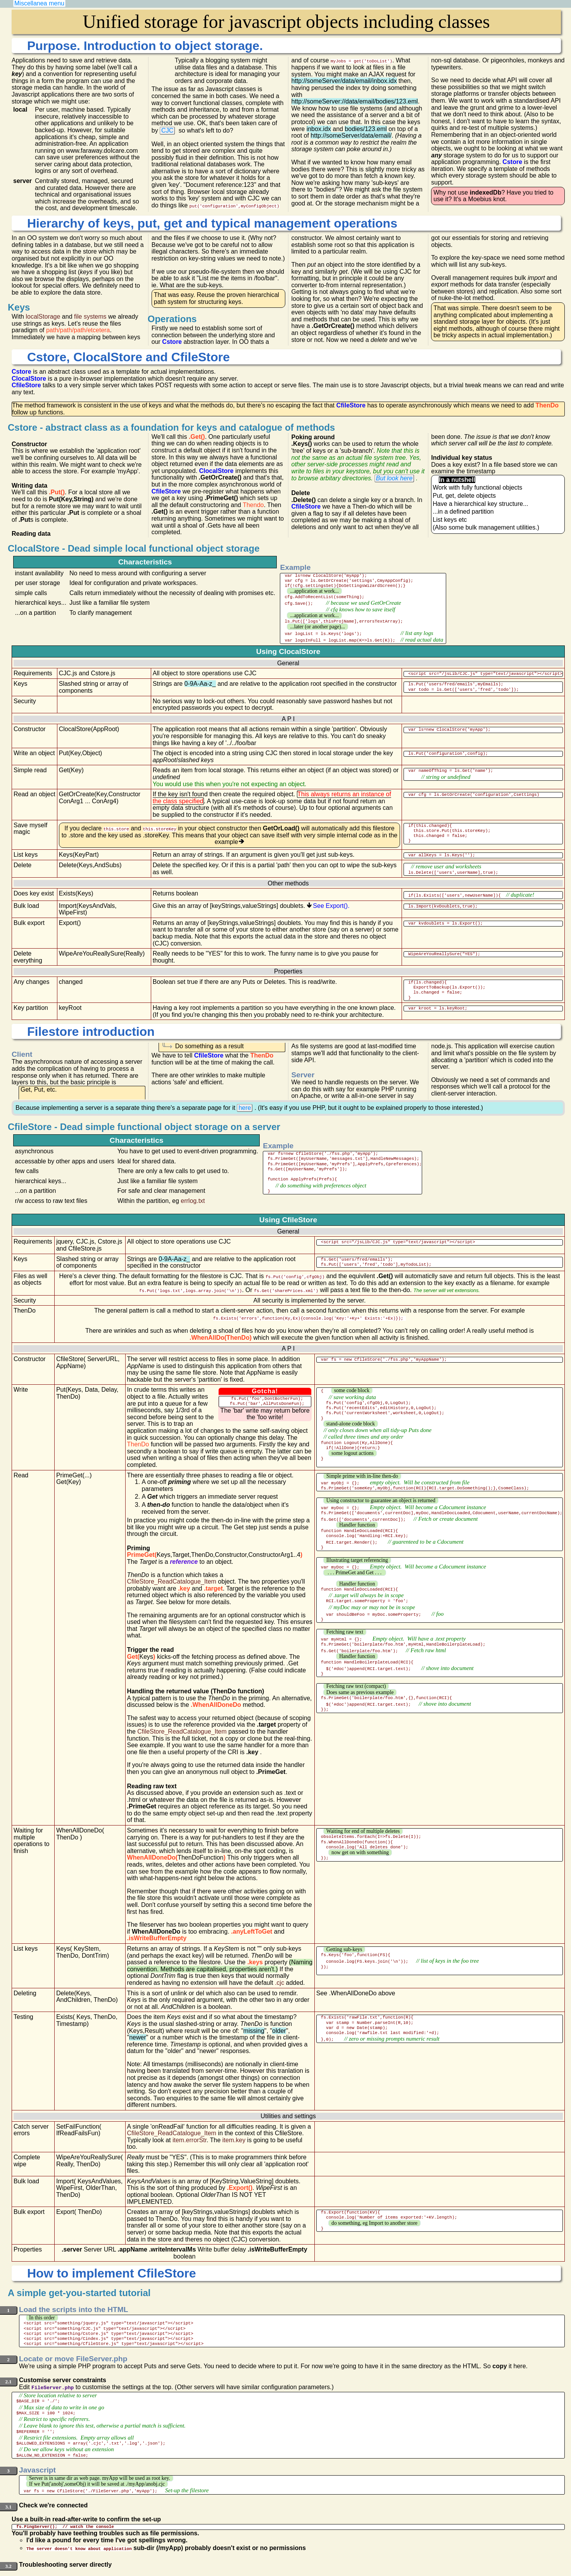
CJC (167, 130)
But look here (394, 478)
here (244, 1105)
